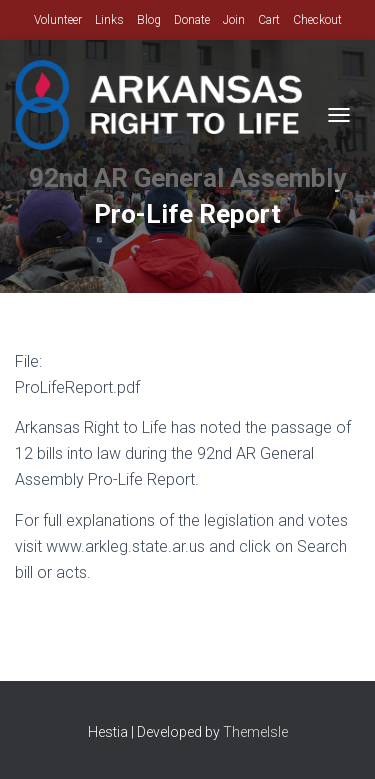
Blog (149, 20)
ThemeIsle (255, 732)
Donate (192, 20)
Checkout (317, 20)
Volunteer (58, 20)
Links (109, 20)
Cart (269, 20)
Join (234, 20)
